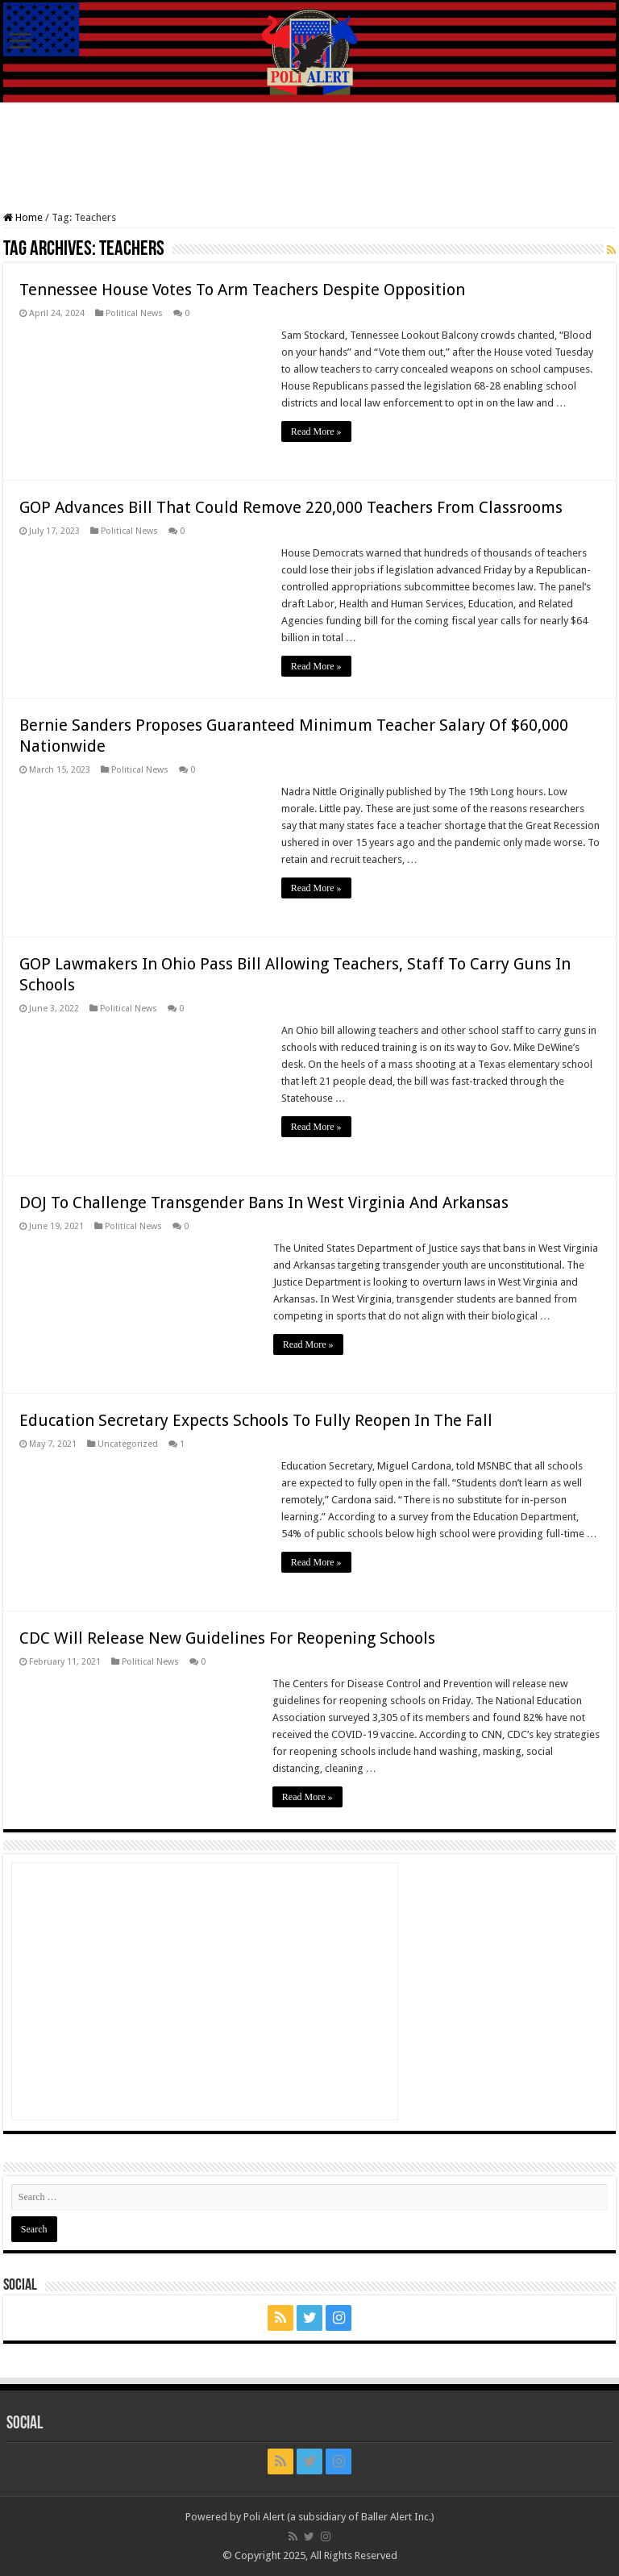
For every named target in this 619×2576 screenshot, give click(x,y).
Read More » (316, 431)
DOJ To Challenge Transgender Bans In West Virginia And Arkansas (264, 1202)
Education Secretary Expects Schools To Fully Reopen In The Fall (255, 1420)
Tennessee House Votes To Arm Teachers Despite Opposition (242, 289)
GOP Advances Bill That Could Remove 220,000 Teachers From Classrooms (291, 507)
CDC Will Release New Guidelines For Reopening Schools (227, 1638)
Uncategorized (128, 1444)
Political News (134, 313)
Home (23, 217)
